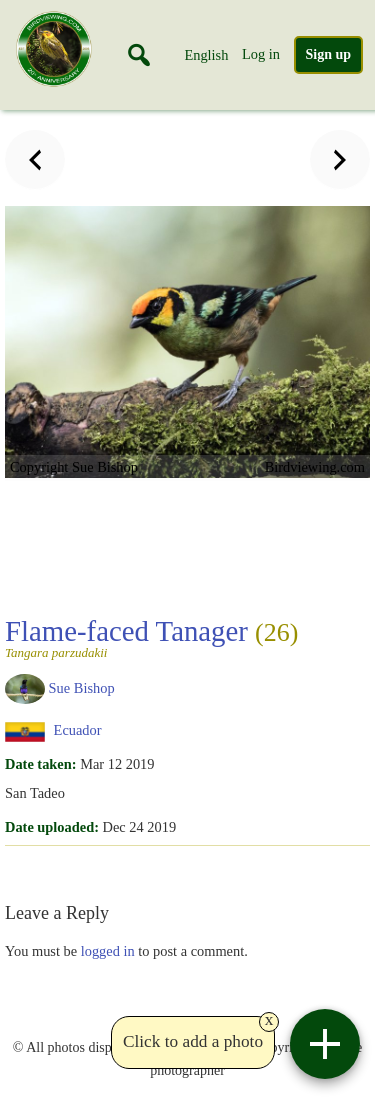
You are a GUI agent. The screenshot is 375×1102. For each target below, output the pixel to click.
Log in (261, 54)
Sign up (329, 54)
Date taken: (41, 764)
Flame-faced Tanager (151, 637)
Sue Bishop (82, 687)
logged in (108, 951)
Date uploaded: (52, 827)
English (206, 55)
